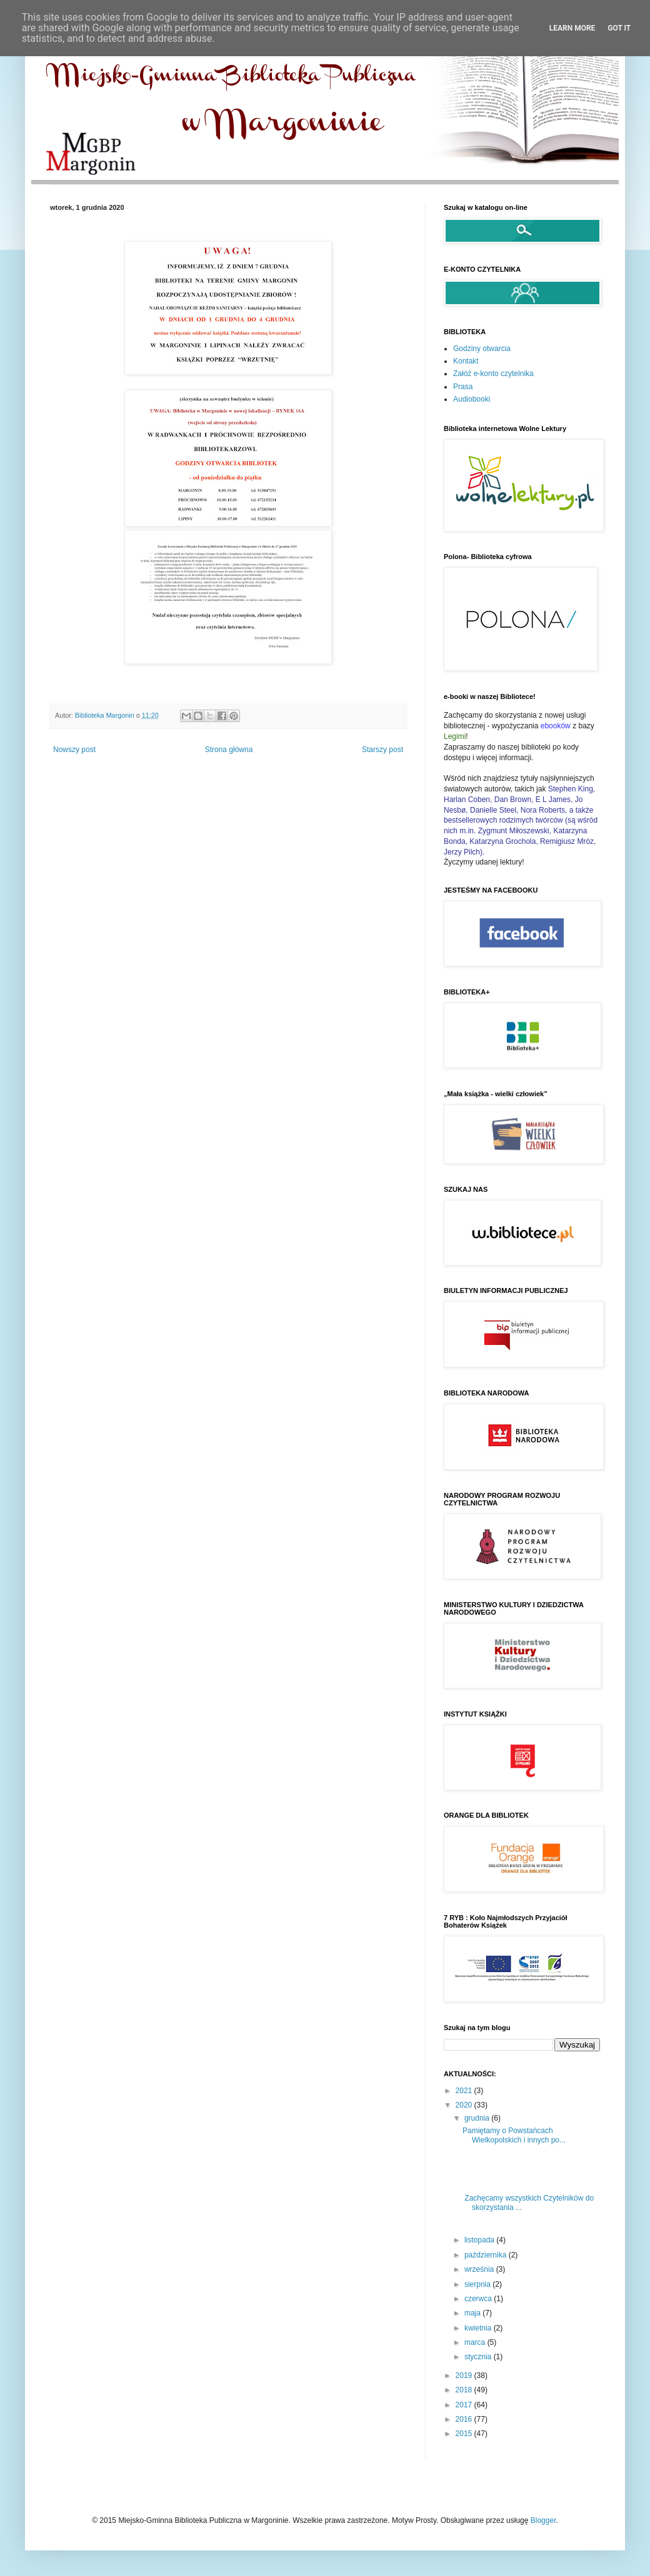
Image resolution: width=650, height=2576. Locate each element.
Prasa (462, 386)
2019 (465, 2375)
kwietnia (479, 2328)
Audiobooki (471, 399)
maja (473, 2313)
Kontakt (466, 361)
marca (476, 2342)
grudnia (477, 2118)
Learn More (572, 28)
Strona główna (229, 749)
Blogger (543, 2520)
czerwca (479, 2298)
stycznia (479, 2356)
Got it (619, 28)
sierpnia (478, 2284)
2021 (465, 2090)
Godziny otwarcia (482, 348)
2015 (465, 2433)
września (480, 2269)
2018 (465, 2389)
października (486, 2255)
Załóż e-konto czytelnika (493, 373)
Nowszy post (74, 749)
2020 (465, 2105)
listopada (480, 2240)
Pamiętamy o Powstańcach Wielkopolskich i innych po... (514, 2135)
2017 (465, 2404)
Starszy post (382, 749)
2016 (465, 2419)
